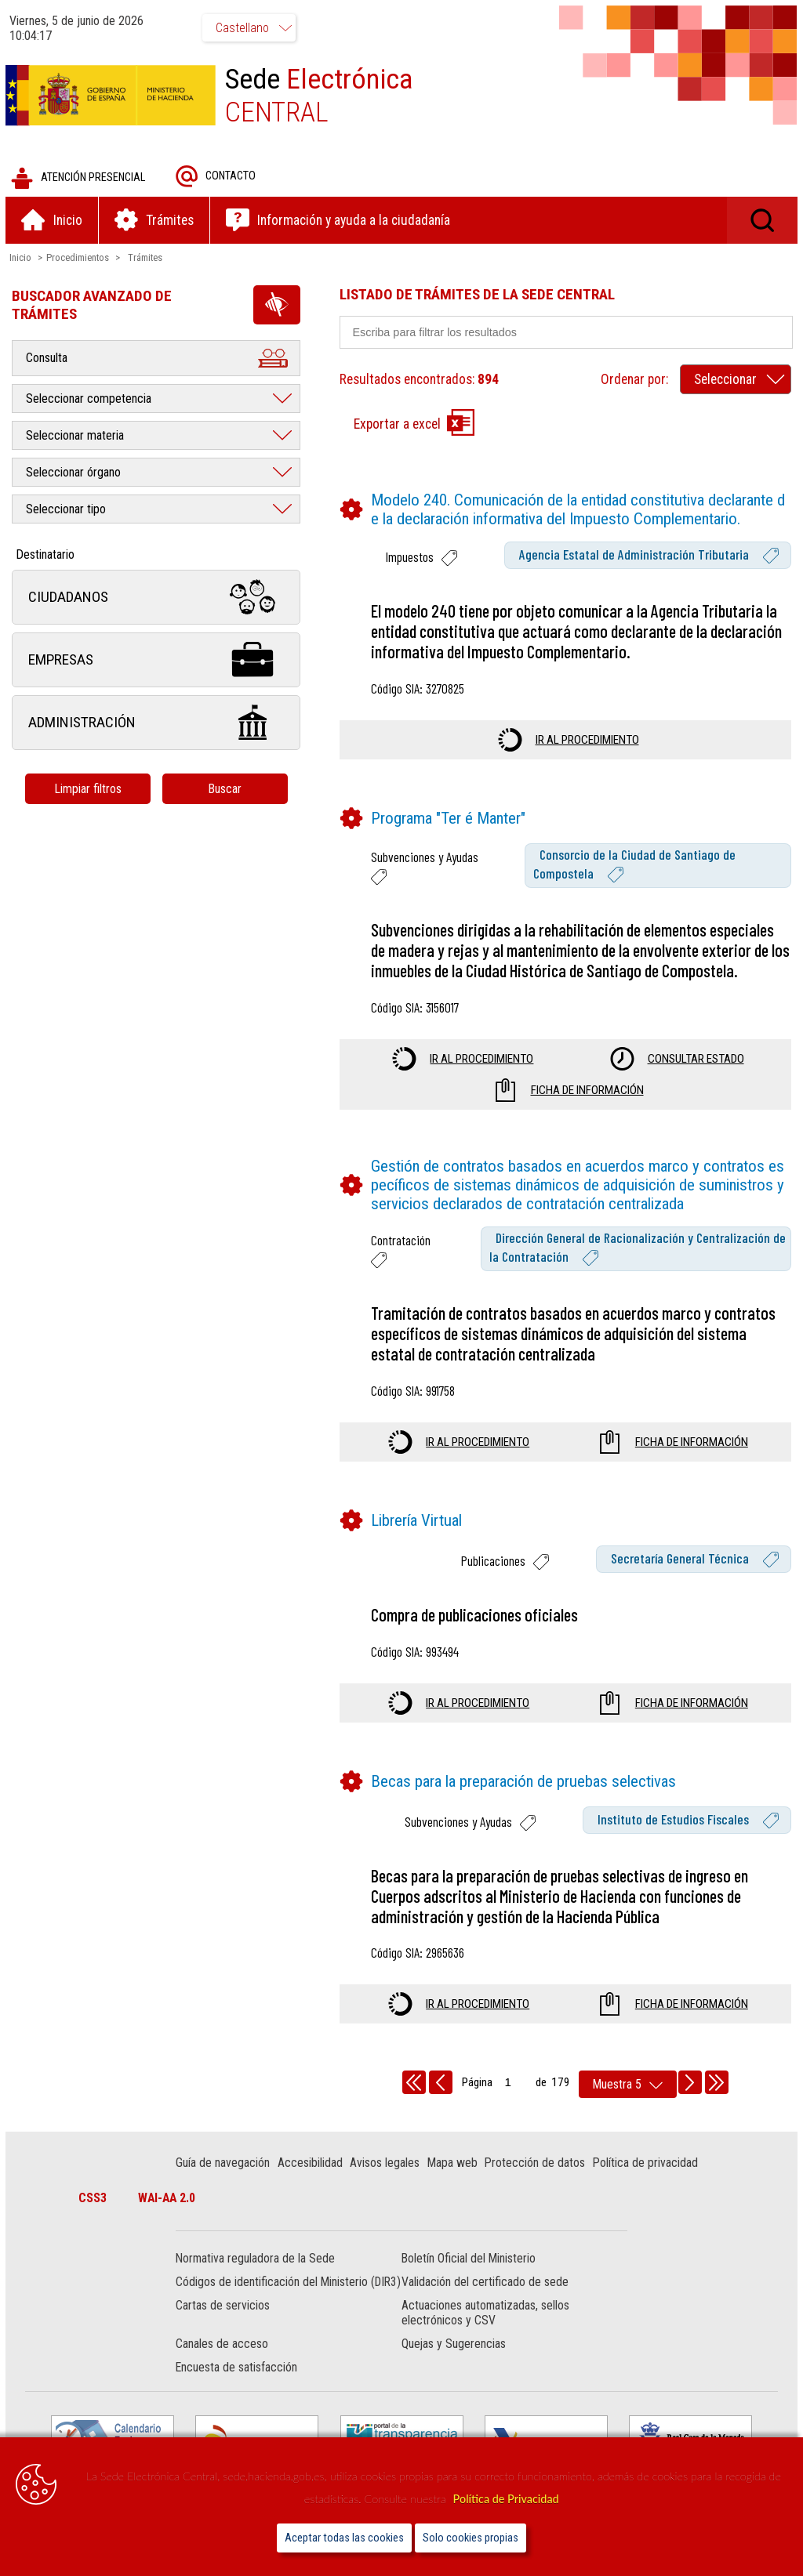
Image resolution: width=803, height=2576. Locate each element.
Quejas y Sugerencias (454, 2360)
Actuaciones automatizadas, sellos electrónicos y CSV (485, 2330)
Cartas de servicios (224, 2322)
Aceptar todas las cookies (344, 2538)
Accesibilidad (310, 2165)
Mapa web (453, 2165)
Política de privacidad (646, 2165)
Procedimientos (80, 259)
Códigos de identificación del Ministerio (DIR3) (273, 2291)
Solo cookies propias (470, 2538)
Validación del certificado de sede (485, 2284)
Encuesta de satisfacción (238, 2384)
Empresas (158, 661)
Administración (158, 724)
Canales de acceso (223, 2360)
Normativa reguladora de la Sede (256, 2260)
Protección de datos (536, 2165)
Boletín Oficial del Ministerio (469, 2260)
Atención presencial (80, 179)
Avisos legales (386, 2165)
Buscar (227, 790)
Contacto (218, 178)
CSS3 (95, 2200)
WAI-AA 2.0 (169, 2200)
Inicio (23, 259)
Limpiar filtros (90, 790)
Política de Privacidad (506, 2498)
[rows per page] (628, 2086)
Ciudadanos (158, 599)
